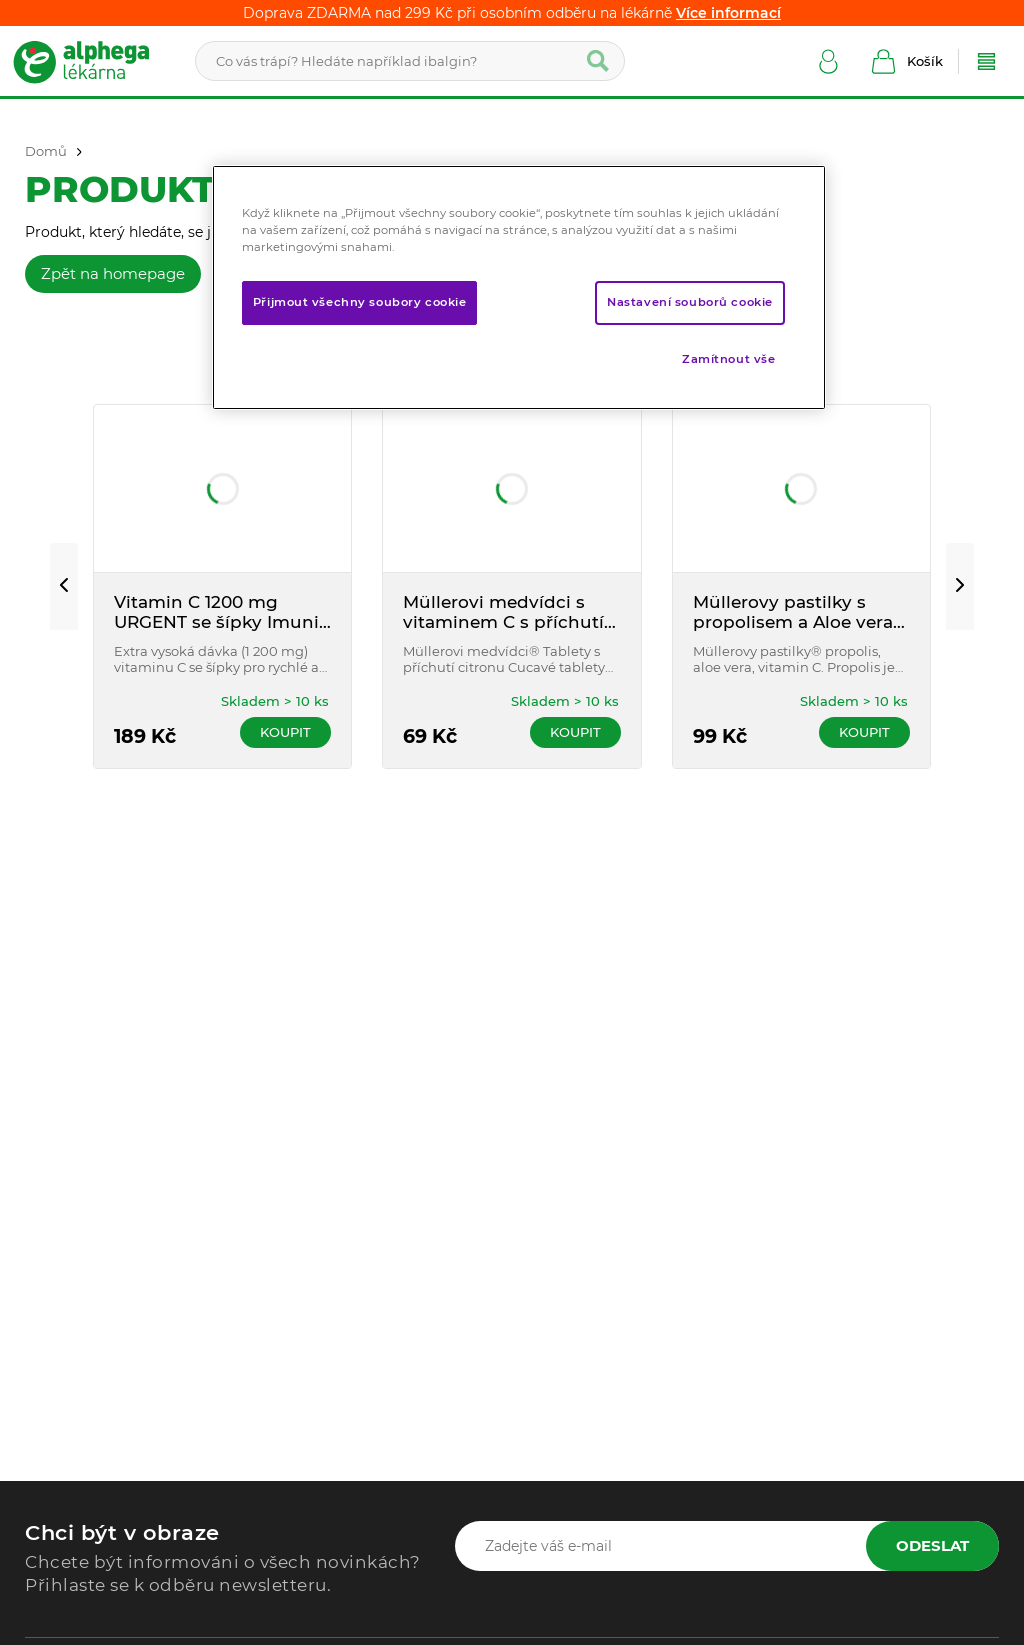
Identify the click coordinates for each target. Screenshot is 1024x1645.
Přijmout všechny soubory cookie (360, 302)
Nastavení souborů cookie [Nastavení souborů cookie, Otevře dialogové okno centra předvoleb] (690, 302)
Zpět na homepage (113, 273)
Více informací (728, 13)
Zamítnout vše (728, 359)
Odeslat (932, 1545)
